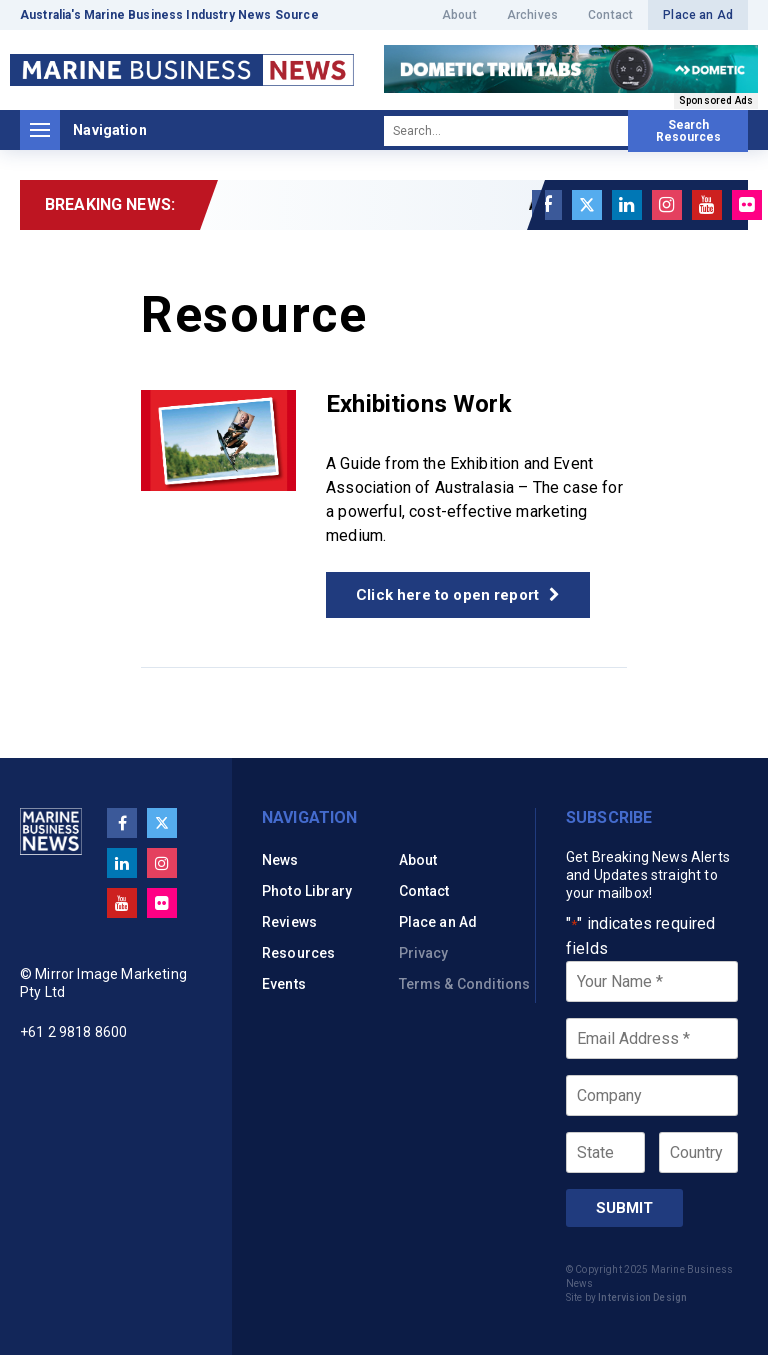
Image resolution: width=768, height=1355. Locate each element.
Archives (532, 15)
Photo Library (307, 891)
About (459, 15)
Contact (610, 15)
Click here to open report (458, 595)
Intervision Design (642, 1297)
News (280, 860)
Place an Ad (698, 15)
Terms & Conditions (465, 984)
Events (284, 984)
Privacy (424, 953)
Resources (298, 953)
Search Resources (688, 131)
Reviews (289, 922)
